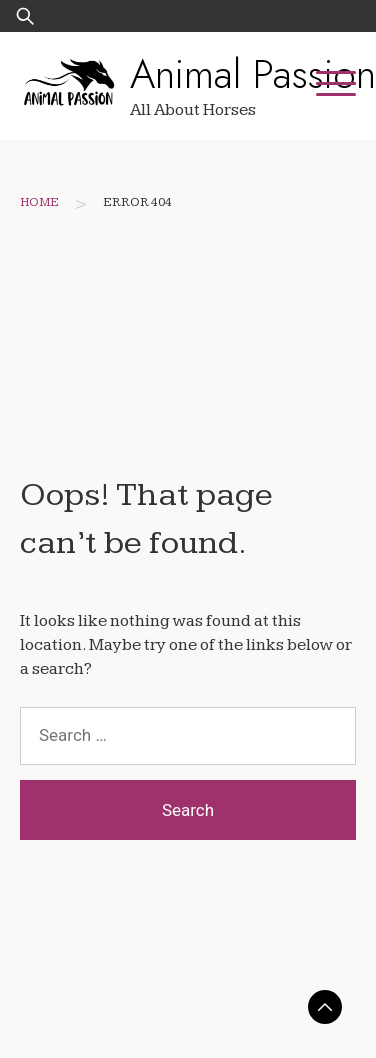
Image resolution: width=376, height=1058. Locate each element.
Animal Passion (253, 74)
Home (39, 202)
